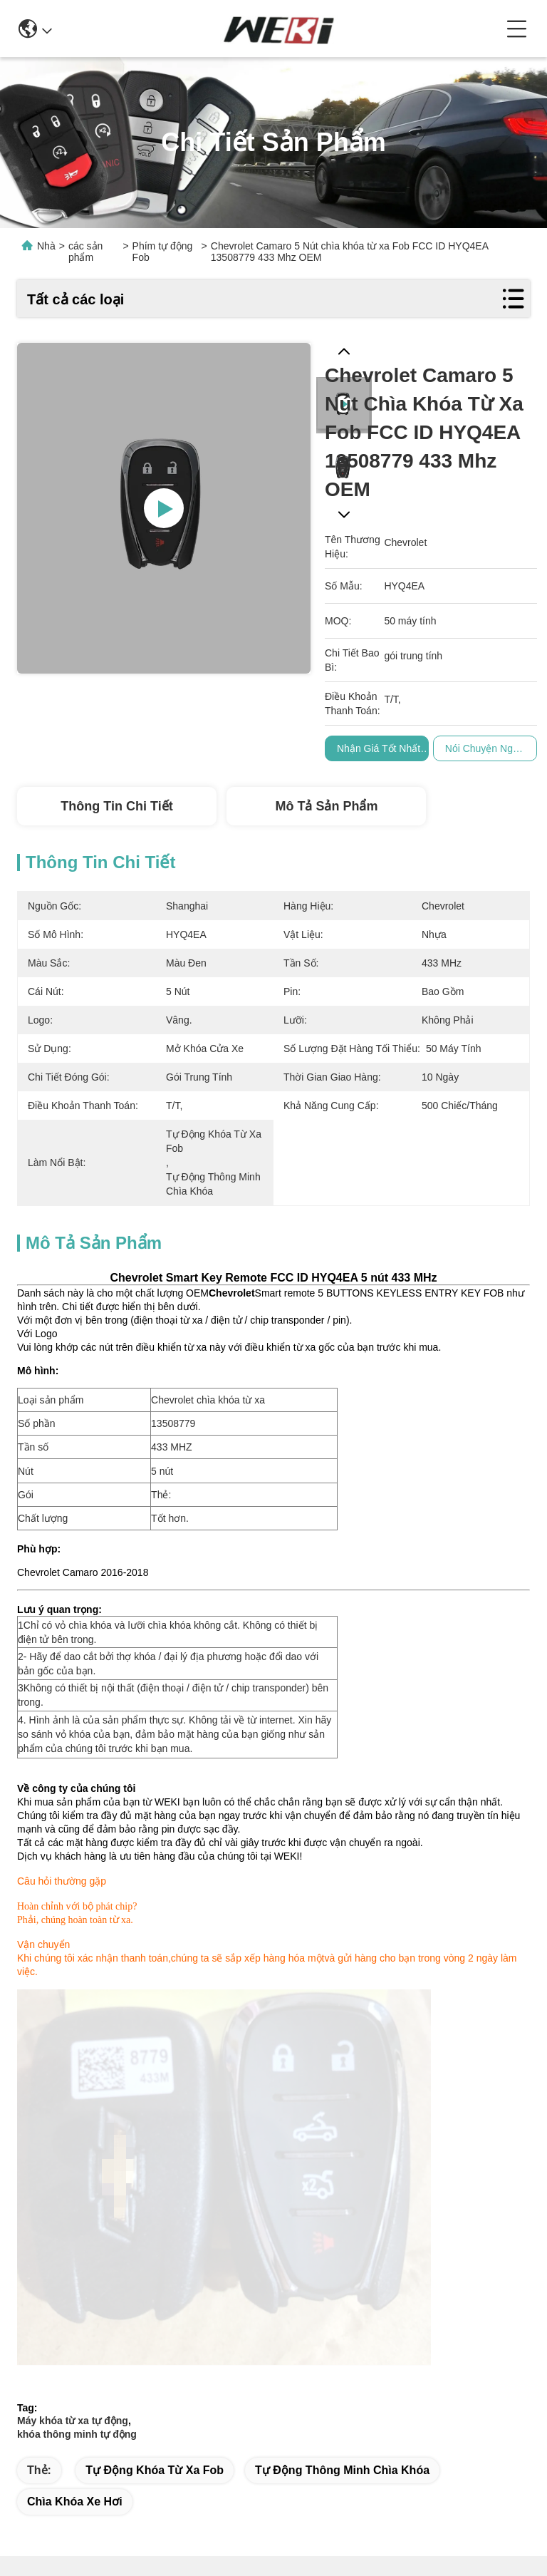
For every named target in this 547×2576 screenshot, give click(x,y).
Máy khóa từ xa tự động (72, 2042)
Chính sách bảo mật (73, 2518)
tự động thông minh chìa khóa (342, 2092)
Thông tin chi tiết (116, 806)
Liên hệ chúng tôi (390, 2444)
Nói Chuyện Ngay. (485, 748)
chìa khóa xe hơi (75, 2123)
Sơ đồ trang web (165, 2518)
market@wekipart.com (92, 2396)
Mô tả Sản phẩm (326, 806)
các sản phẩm (85, 251)
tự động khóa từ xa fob (154, 2092)
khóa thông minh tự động (77, 2055)
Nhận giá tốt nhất (378, 748)
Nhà (46, 246)
